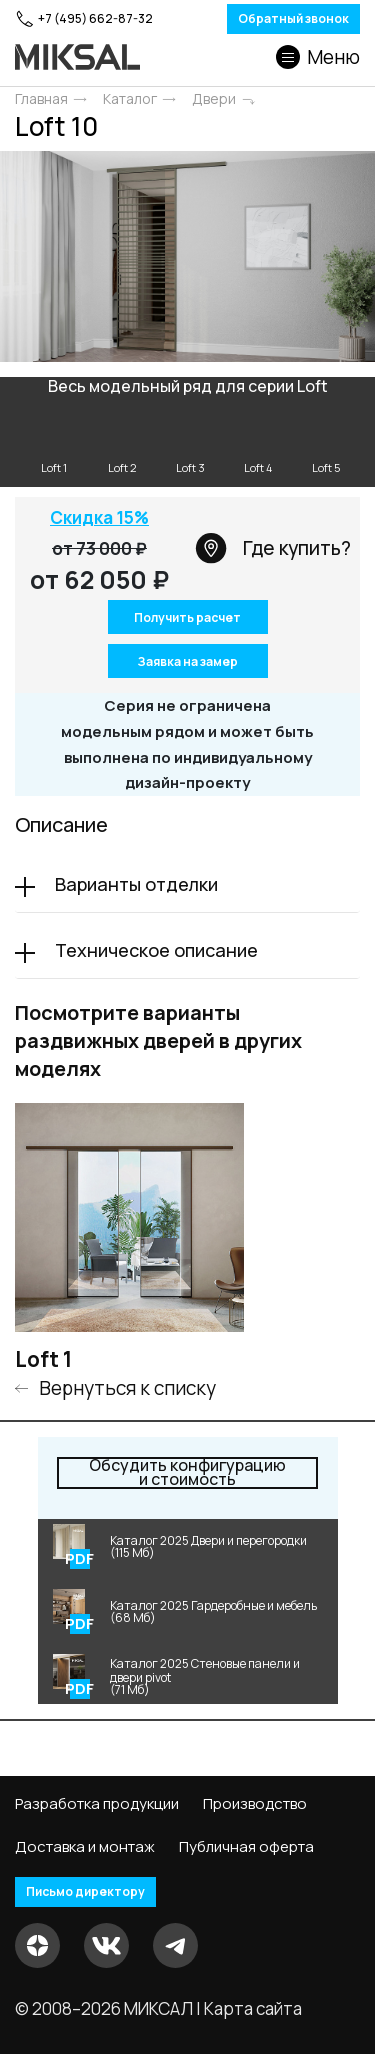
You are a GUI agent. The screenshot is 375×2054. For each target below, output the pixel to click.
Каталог (130, 99)
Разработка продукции (97, 1804)
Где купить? (273, 548)
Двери (214, 99)
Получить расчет (187, 617)
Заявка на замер (187, 661)
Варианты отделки (136, 884)
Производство (255, 1804)
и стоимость (187, 1473)
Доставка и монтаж (85, 1847)
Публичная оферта (246, 1847)
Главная (41, 99)
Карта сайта (253, 2008)
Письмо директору (85, 1891)
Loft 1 (43, 1359)
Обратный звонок (293, 18)
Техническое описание (156, 950)
